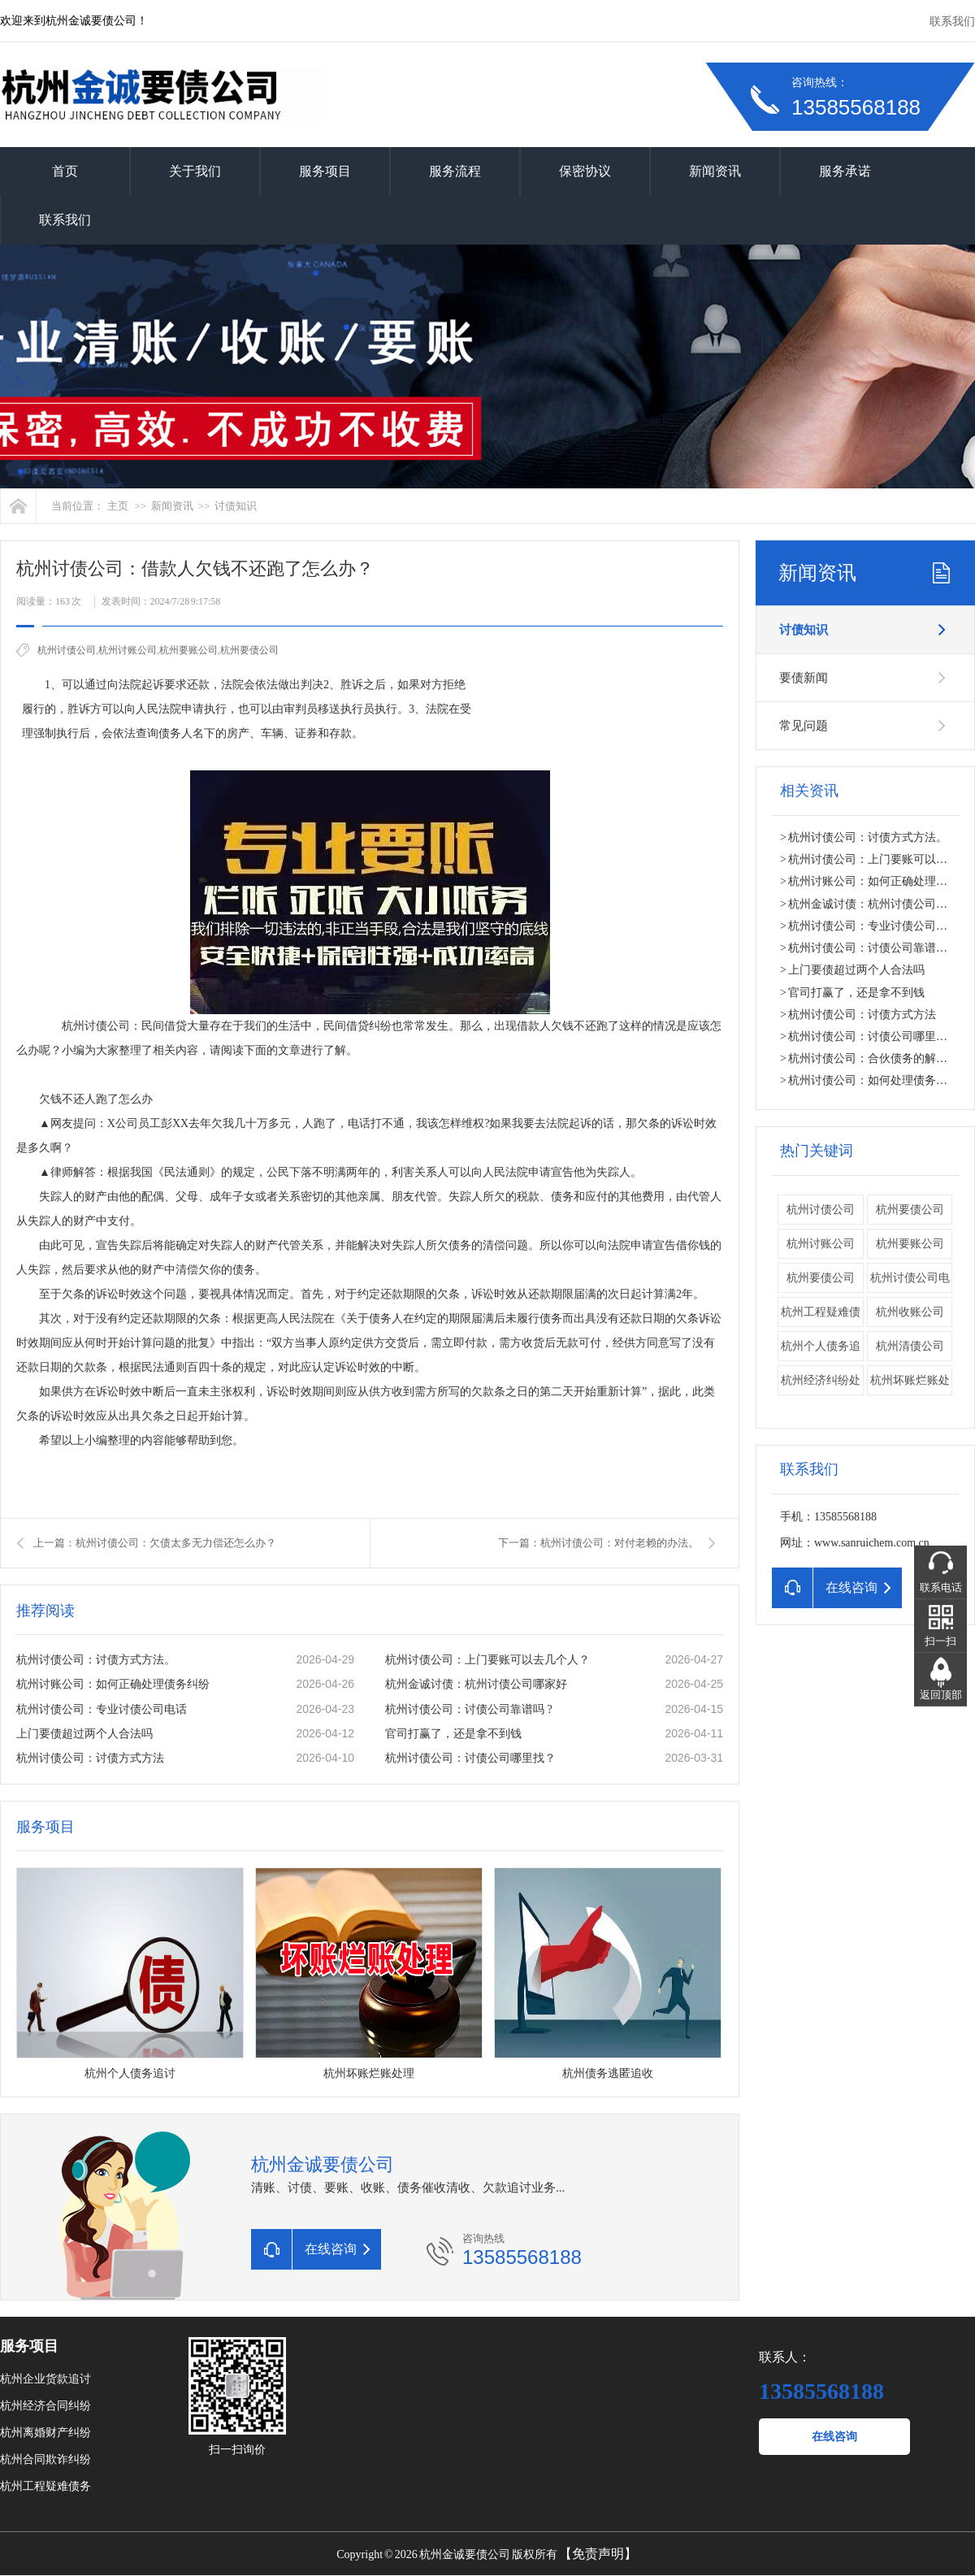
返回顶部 (941, 1695)
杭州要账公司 (188, 650)
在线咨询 (834, 2437)
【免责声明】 (598, 2554)
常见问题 (803, 725)
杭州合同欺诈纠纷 (45, 2459)
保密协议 (585, 171)
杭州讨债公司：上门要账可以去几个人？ (487, 1660)
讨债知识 (235, 506)
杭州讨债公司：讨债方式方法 (90, 1758)
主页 (117, 506)
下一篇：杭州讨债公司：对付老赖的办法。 (598, 1543)
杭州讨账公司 (127, 650)
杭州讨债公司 (66, 650)
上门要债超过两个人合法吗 (84, 1734)
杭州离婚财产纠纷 (45, 2432)
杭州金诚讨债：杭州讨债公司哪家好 (476, 1684)
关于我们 (195, 171)
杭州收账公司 (910, 1312)
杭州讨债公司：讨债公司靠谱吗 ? (468, 1709)
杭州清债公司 (910, 1346)
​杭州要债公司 (249, 650)
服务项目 (325, 171)
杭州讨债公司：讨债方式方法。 (96, 1660)
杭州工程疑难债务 (45, 2486)
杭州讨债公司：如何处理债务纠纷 (873, 1080)
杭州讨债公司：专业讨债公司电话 (101, 1709)
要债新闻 (803, 677)
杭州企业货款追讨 (45, 2379)
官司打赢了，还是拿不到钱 (453, 1734)
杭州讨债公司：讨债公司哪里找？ (470, 1758)
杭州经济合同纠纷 (45, 2406)
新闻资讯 (715, 171)
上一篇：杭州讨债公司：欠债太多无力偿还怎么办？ (154, 1543)
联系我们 (952, 21)
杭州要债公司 (910, 1209)
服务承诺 (845, 171)
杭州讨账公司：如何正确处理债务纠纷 (113, 1684)
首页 (65, 171)
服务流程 (455, 171)
